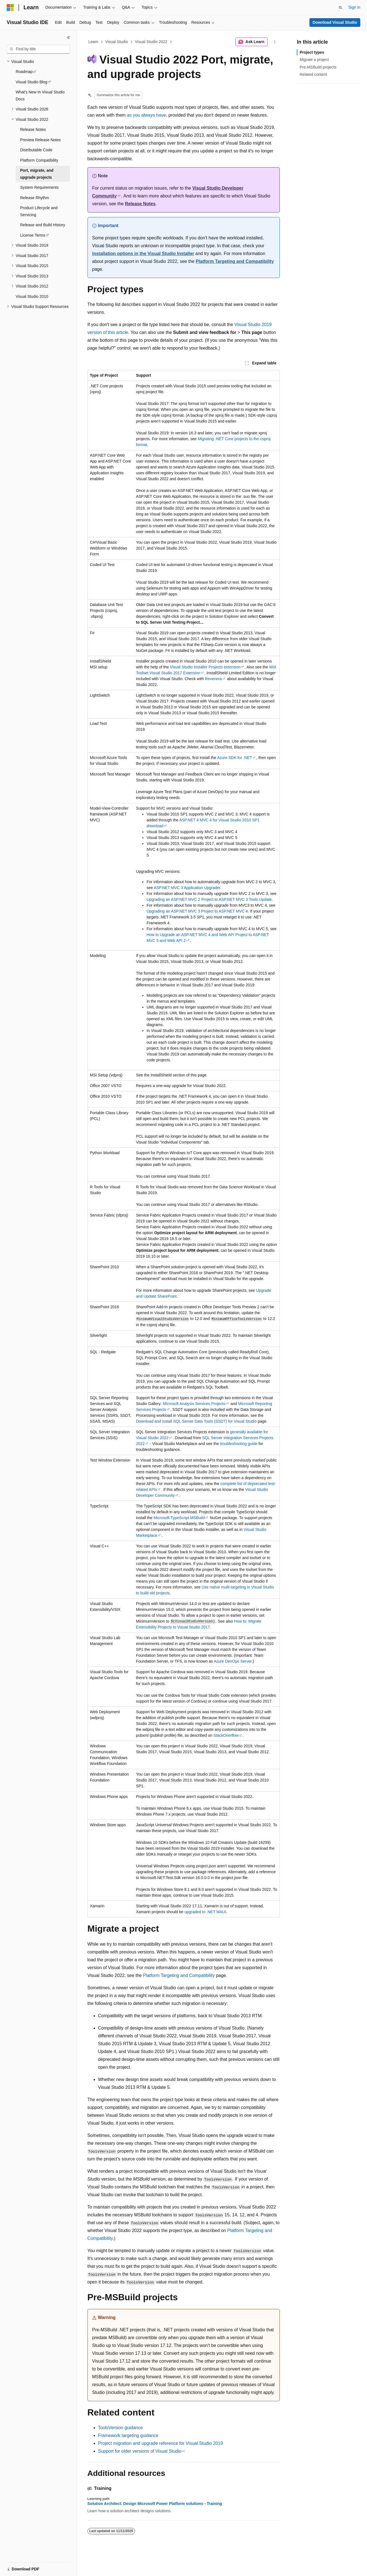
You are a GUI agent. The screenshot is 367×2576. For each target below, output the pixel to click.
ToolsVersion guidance (120, 2427)
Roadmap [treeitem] (24, 71)
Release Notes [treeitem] (33, 129)
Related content (313, 74)
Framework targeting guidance (128, 2435)
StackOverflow (225, 1735)
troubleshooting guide (238, 1443)
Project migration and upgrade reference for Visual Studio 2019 (160, 2443)
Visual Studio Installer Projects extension (205, 667)
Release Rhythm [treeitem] (34, 197)
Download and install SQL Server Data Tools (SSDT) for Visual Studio (196, 1421)
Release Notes (140, 203)
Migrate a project (314, 59)
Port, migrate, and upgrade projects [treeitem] (36, 174)
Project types (312, 52)
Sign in (354, 7)
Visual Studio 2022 (151, 41)
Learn (93, 41)
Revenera (213, 679)
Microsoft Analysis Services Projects (194, 1403)
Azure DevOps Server (233, 1661)
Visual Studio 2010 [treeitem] (32, 296)
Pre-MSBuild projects (318, 67)
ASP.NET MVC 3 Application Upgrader (187, 887)
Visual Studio (116, 41)
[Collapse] (68, 37)
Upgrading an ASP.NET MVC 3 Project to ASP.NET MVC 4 (197, 911)
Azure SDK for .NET (234, 757)
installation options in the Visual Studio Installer (143, 253)
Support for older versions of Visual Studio (140, 2451)
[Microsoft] (10, 7)
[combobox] (38, 49)
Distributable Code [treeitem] (36, 150)
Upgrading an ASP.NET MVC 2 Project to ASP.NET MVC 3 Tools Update (209, 899)
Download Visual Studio (334, 22)
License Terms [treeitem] (32, 235)
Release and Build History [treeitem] (42, 225)
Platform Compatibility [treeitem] (39, 160)
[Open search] (340, 8)
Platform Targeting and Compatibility (235, 261)
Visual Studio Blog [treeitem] (31, 82)
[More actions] (275, 41)
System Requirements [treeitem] (39, 187)
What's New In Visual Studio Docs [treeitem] (40, 95)
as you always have (146, 115)
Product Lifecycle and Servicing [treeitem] (39, 211)
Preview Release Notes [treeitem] (40, 140)
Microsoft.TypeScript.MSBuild (179, 1518)
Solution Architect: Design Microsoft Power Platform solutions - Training (154, 2503)
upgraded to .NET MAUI (205, 1912)
